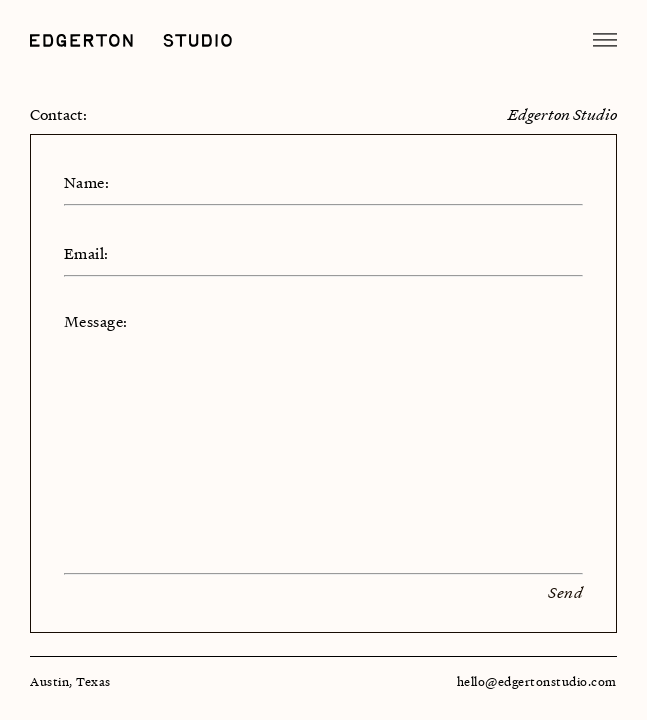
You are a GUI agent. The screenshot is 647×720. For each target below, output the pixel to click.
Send (565, 592)
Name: (86, 182)
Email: (86, 253)
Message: (96, 321)
